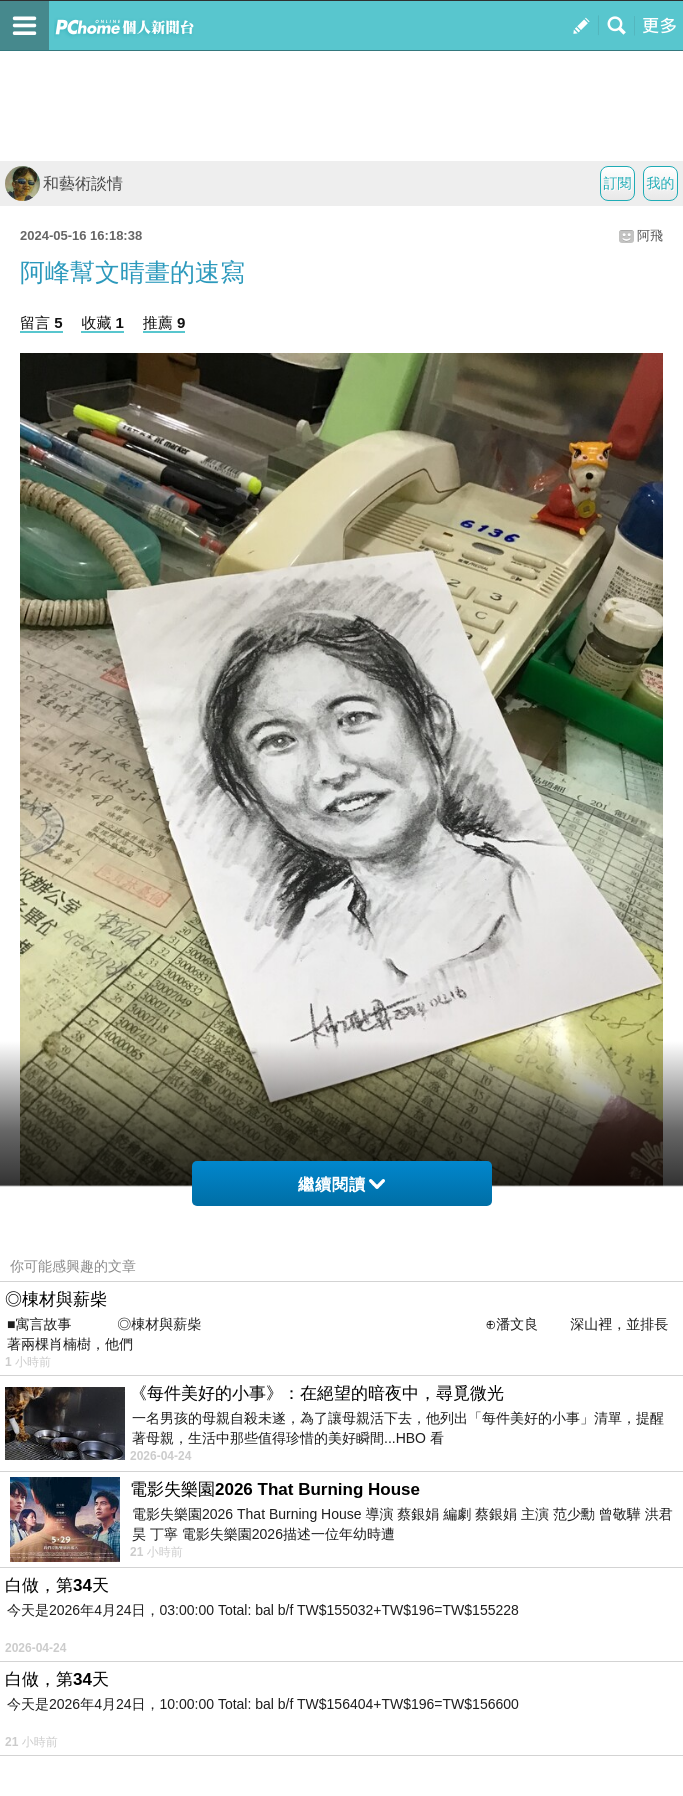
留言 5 (41, 322)
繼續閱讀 (341, 1184)
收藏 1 (102, 322)
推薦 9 (164, 322)
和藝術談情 (64, 183)
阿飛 (650, 235)
